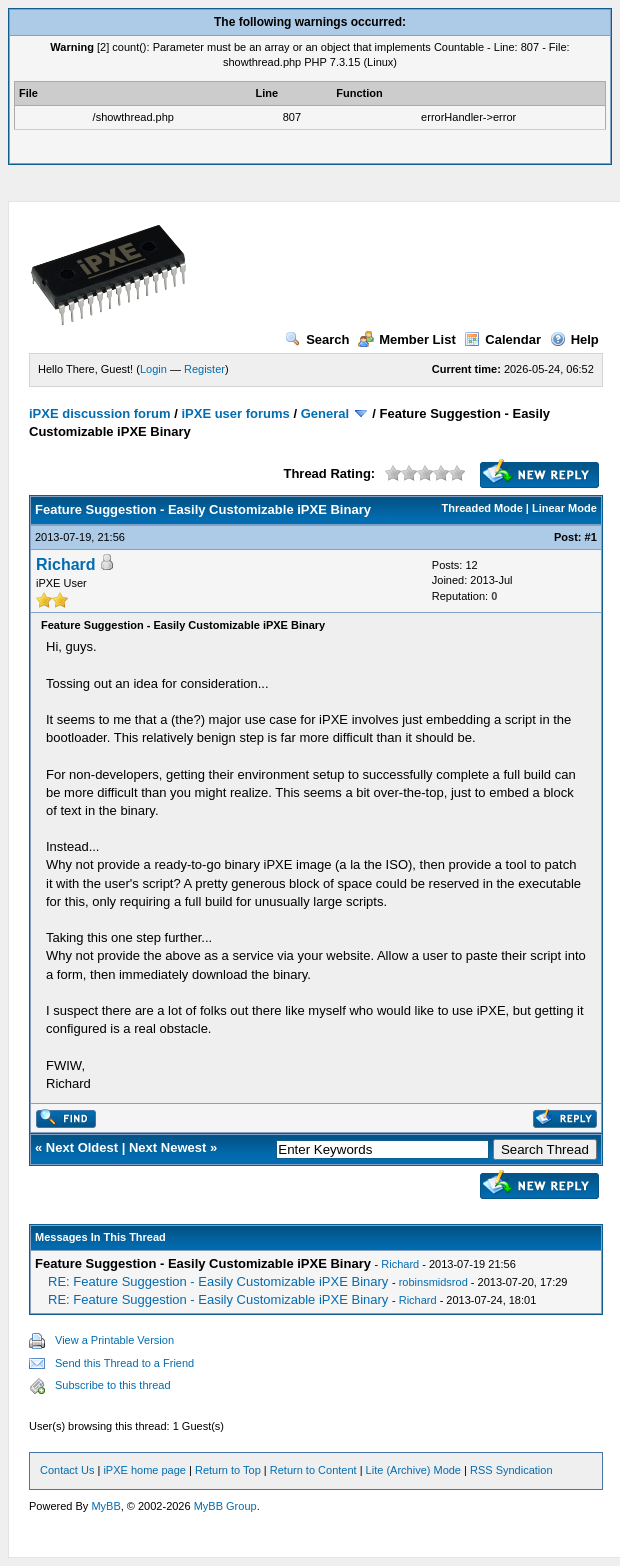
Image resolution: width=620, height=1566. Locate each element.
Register (204, 369)
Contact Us (67, 1470)
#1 (591, 537)
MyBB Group (225, 1506)
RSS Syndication (511, 1470)
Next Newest (167, 1147)
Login (153, 369)
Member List (407, 339)
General (325, 413)
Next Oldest (82, 1147)
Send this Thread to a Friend (124, 1363)
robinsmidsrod (433, 1282)
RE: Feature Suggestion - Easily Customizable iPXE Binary (218, 1281)
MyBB (105, 1506)
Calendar (502, 339)
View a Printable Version (114, 1340)
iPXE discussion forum (100, 413)
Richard (66, 564)
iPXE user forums (235, 413)
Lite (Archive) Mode (413, 1470)
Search (317, 339)
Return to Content (313, 1470)
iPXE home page (144, 1470)
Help (574, 339)
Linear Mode (564, 508)
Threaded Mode (482, 508)
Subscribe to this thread (113, 1385)
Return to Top (228, 1470)
